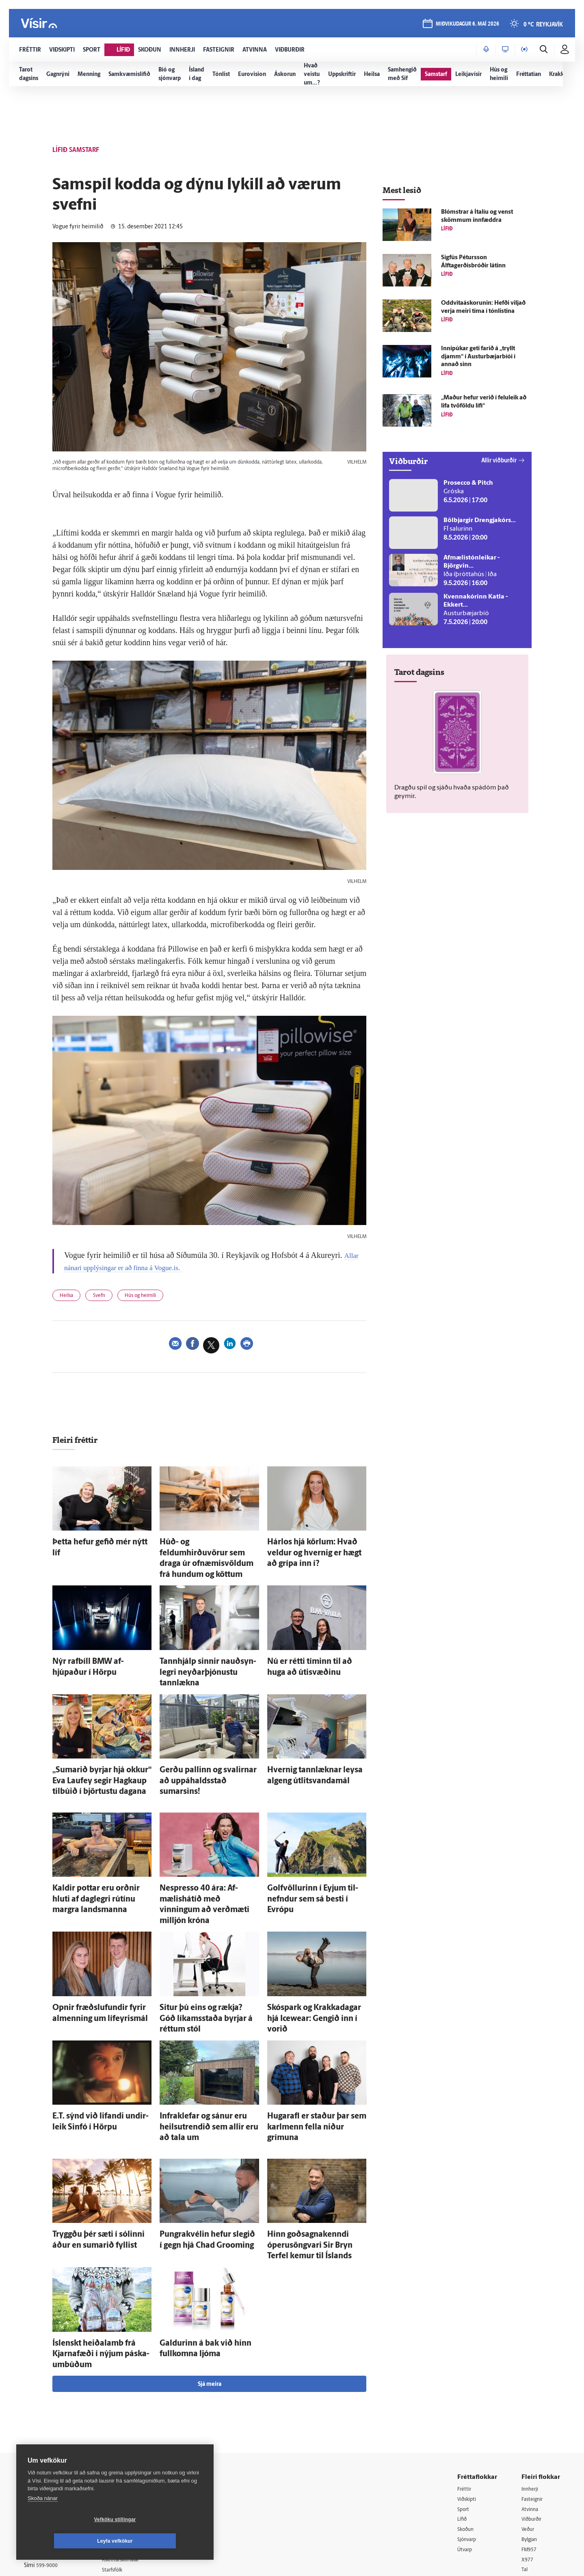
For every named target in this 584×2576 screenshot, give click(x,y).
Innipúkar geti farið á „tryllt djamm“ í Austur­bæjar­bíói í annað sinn (478, 357)
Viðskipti (468, 2392)
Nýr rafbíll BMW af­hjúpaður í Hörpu (101, 1644)
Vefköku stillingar (67, 2541)
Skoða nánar (43, 2520)
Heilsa (69, 1297)
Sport (464, 2403)
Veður (528, 2423)
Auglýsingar (125, 2423)
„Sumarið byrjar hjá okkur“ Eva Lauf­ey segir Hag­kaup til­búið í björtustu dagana (94, 1744)
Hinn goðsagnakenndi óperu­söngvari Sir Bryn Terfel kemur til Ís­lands (316, 2158)
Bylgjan (530, 2434)
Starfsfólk (123, 2464)
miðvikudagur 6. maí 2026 (466, 25)
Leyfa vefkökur (163, 2541)
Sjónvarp (468, 2434)
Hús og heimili (153, 1297)
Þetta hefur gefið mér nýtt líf (90, 1543)
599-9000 (48, 2461)
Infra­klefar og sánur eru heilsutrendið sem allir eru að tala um (205, 2048)
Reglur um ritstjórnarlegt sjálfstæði (55, 2416)
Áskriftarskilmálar (133, 2454)
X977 (528, 2455)
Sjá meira (209, 2277)
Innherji (531, 2382)
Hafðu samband (131, 2433)
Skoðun (467, 2423)
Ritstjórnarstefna (132, 2444)
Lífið (463, 2413)
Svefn (106, 1297)
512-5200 (135, 2412)
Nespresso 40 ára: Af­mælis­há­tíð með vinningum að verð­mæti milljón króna (203, 1855)
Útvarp (465, 2444)
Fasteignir (533, 2392)
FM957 (530, 2444)
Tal (525, 2465)
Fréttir (465, 2382)
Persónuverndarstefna (52, 2430)
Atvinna (531, 2403)
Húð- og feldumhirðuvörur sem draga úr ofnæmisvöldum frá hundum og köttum (203, 1551)
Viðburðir (533, 2413)
